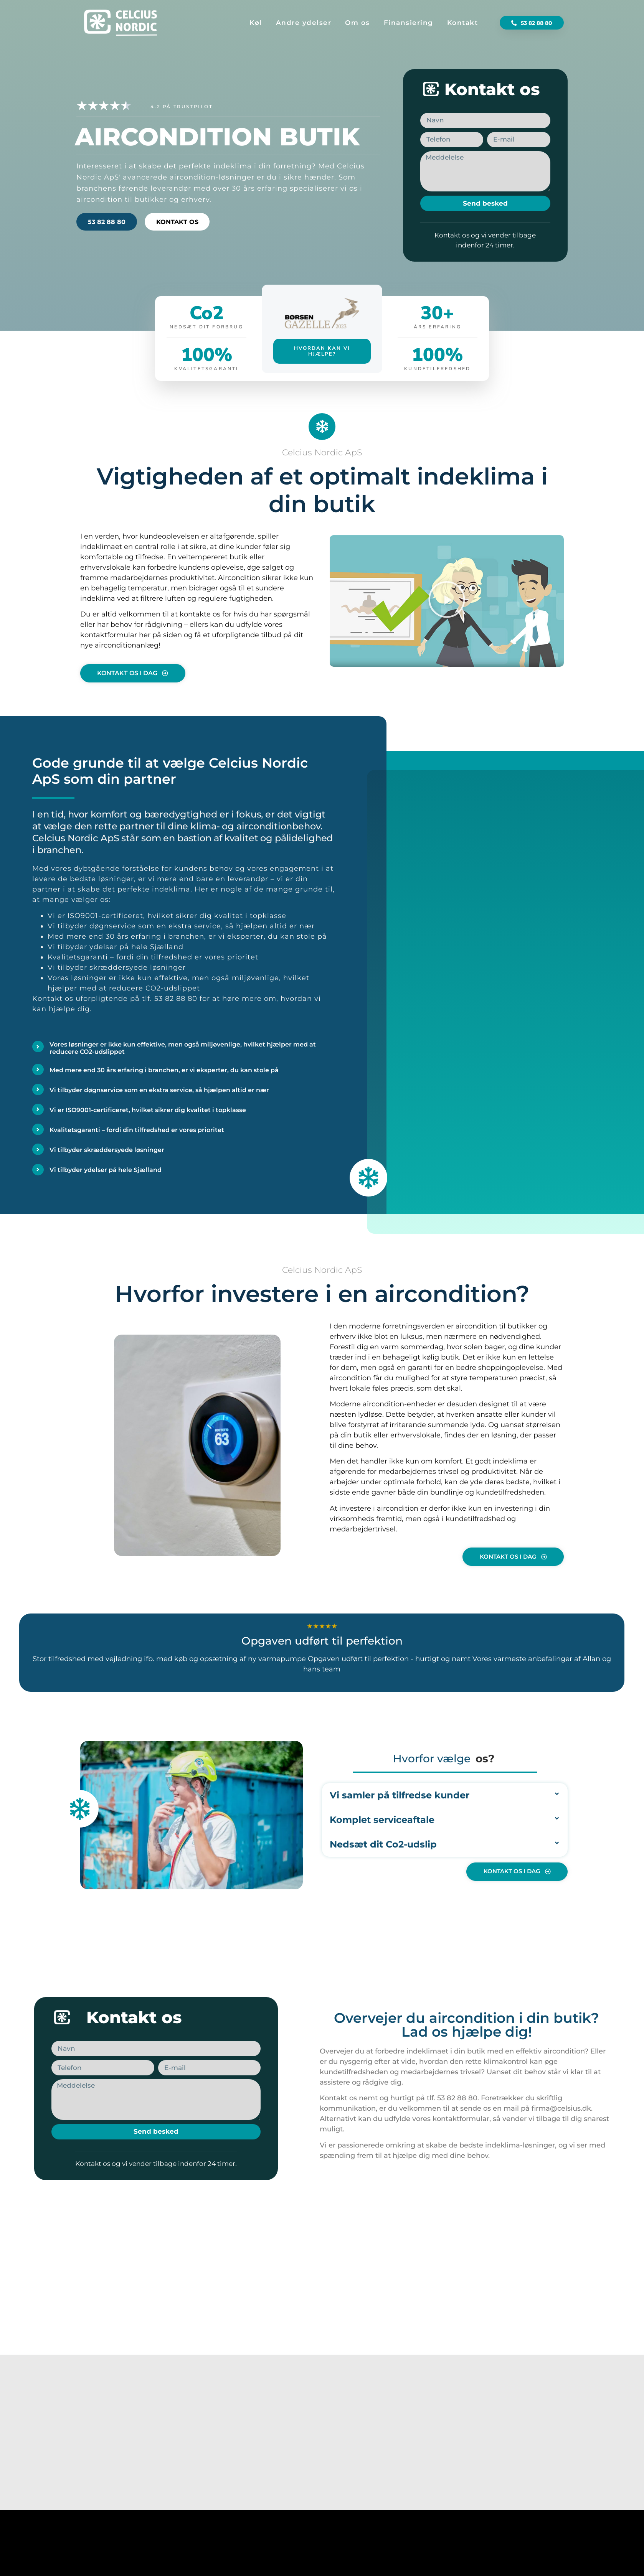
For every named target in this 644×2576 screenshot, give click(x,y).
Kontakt (462, 22)
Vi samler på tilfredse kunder (399, 1795)
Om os (357, 22)
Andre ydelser (304, 22)
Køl (255, 22)
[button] (447, 599)
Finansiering (408, 22)
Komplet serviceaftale (382, 1819)
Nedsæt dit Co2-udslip (383, 1844)
